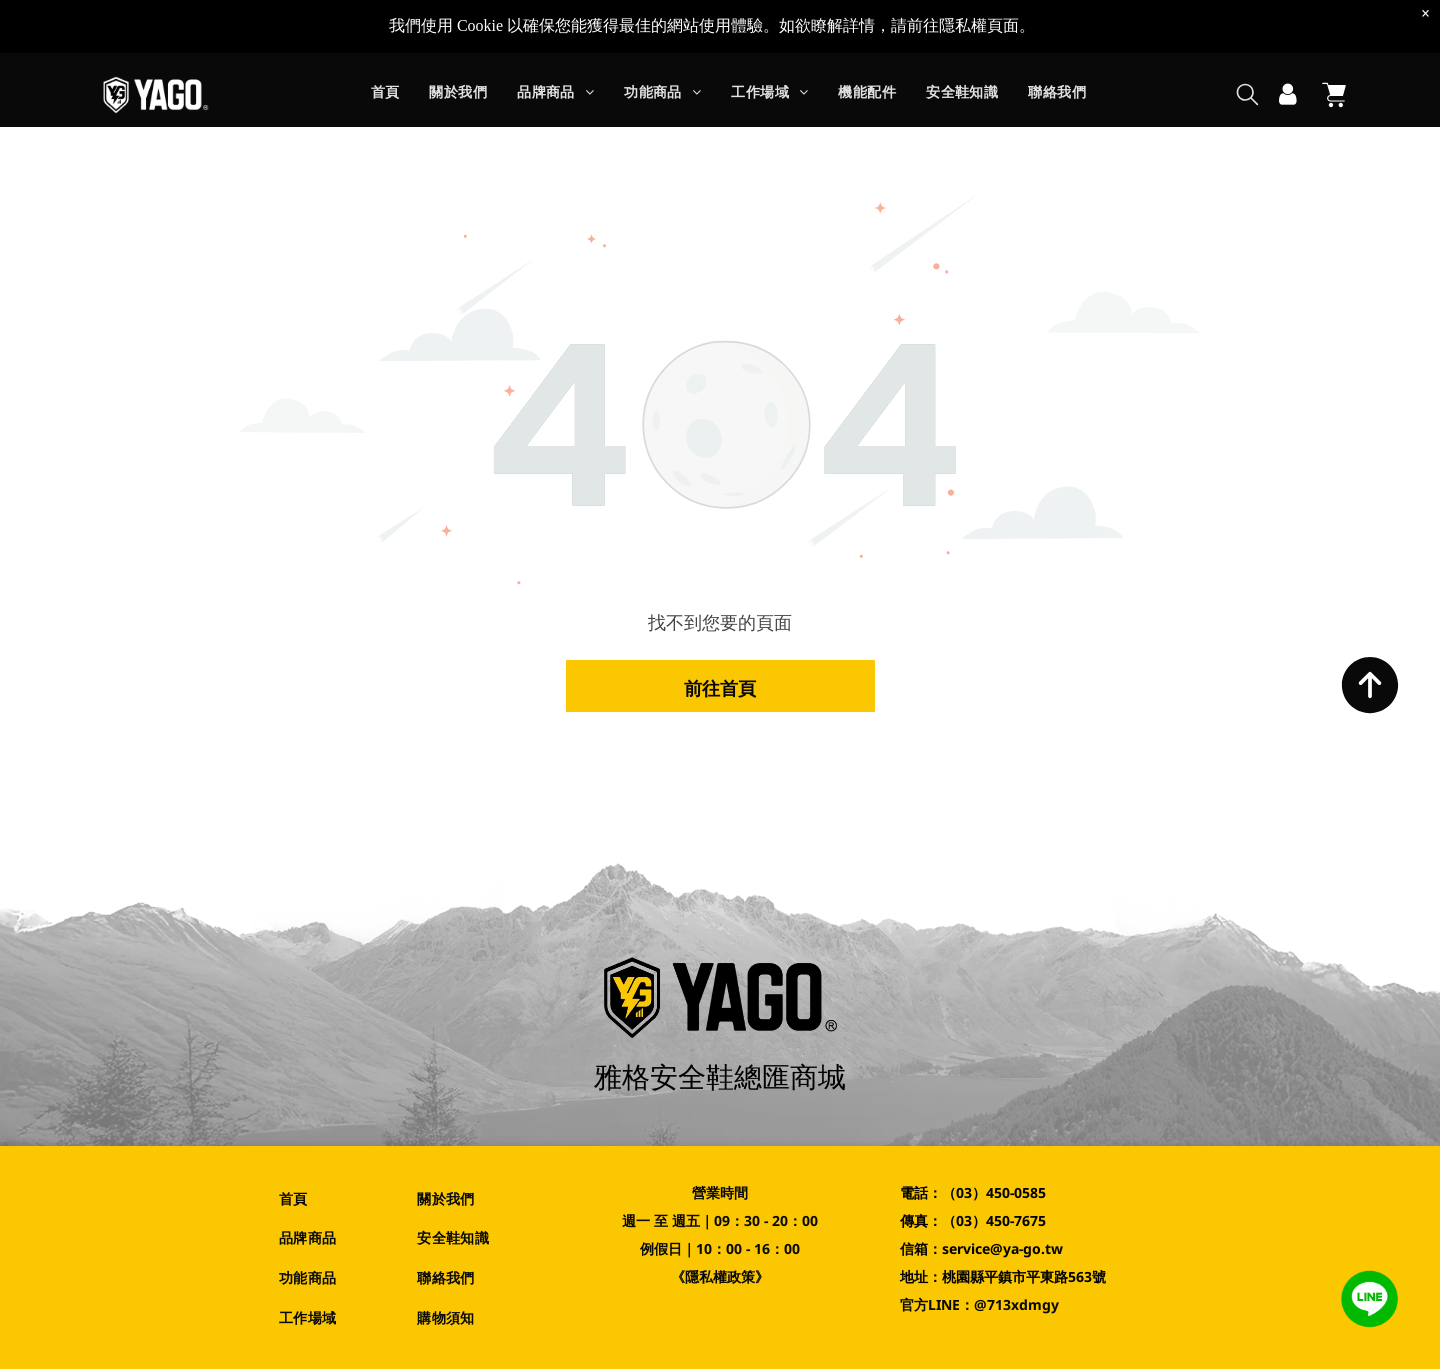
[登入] (1288, 95)
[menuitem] (385, 95)
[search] (1247, 96)
